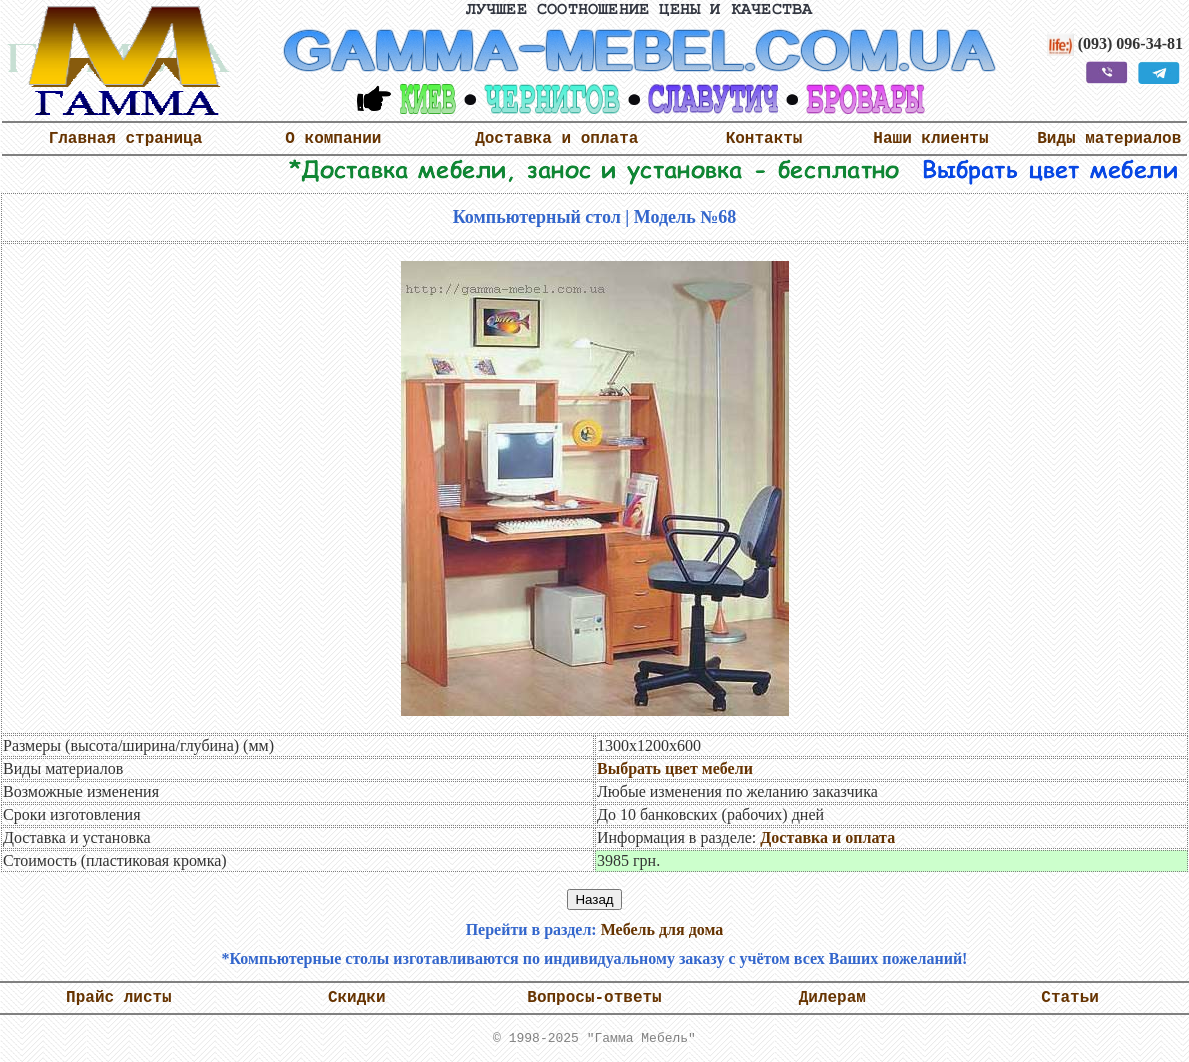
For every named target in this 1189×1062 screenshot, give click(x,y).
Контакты (764, 139)
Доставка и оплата (556, 139)
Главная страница (126, 139)
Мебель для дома (662, 929)
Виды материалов (1109, 139)
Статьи (1070, 998)
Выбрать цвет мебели (675, 768)
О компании (333, 139)
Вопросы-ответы (594, 998)
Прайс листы (119, 998)
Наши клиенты (930, 139)
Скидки (357, 998)
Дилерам (832, 998)
